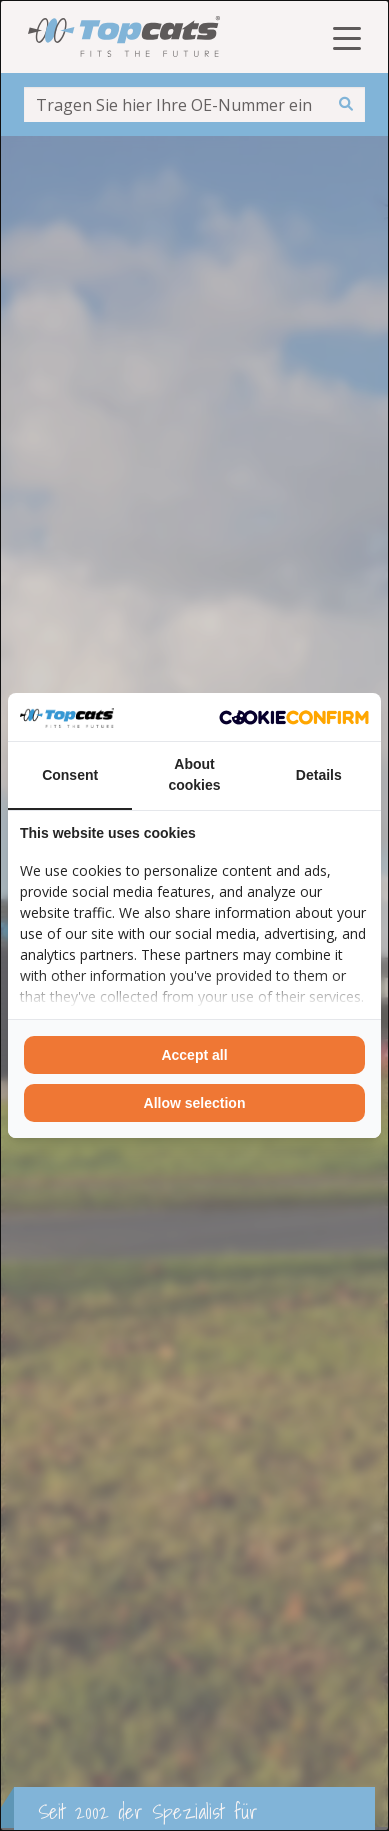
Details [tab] (319, 775)
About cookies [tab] (194, 774)
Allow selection (195, 1103)
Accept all (194, 1055)
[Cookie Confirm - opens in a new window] (294, 717)
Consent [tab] (70, 775)
